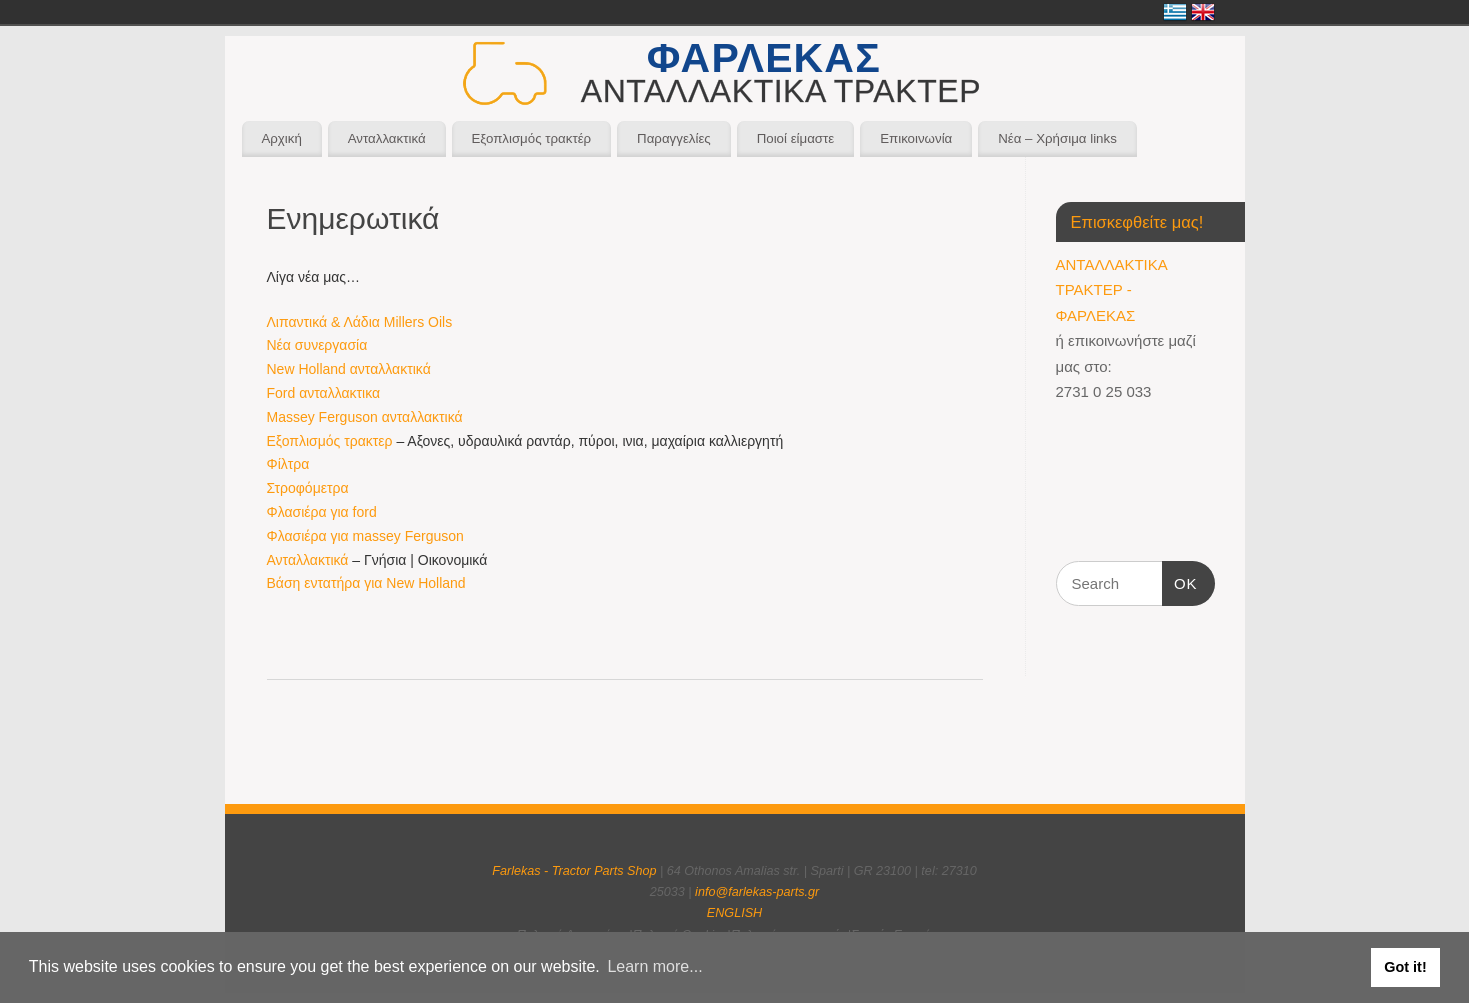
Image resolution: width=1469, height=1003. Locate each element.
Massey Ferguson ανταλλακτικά (365, 417)
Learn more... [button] (654, 966)
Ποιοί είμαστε (796, 138)
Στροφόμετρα (308, 488)
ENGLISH (734, 913)
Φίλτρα (288, 464)
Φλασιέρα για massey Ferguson (365, 536)
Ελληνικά (1175, 12)
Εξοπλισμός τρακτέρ (531, 138)
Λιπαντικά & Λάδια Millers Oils (360, 322)
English (1203, 12)
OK (1180, 581)
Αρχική (281, 138)
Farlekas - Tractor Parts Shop (574, 871)
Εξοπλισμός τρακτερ (330, 441)
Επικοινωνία (916, 138)
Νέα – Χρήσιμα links (1057, 138)
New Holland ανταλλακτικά (349, 369)
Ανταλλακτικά (387, 138)
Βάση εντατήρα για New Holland (366, 583)
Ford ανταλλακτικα (324, 393)
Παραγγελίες (674, 138)
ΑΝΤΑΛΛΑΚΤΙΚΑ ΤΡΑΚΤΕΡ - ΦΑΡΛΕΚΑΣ (1111, 290)
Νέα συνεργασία (317, 345)
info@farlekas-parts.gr (757, 892)
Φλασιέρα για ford (322, 512)
